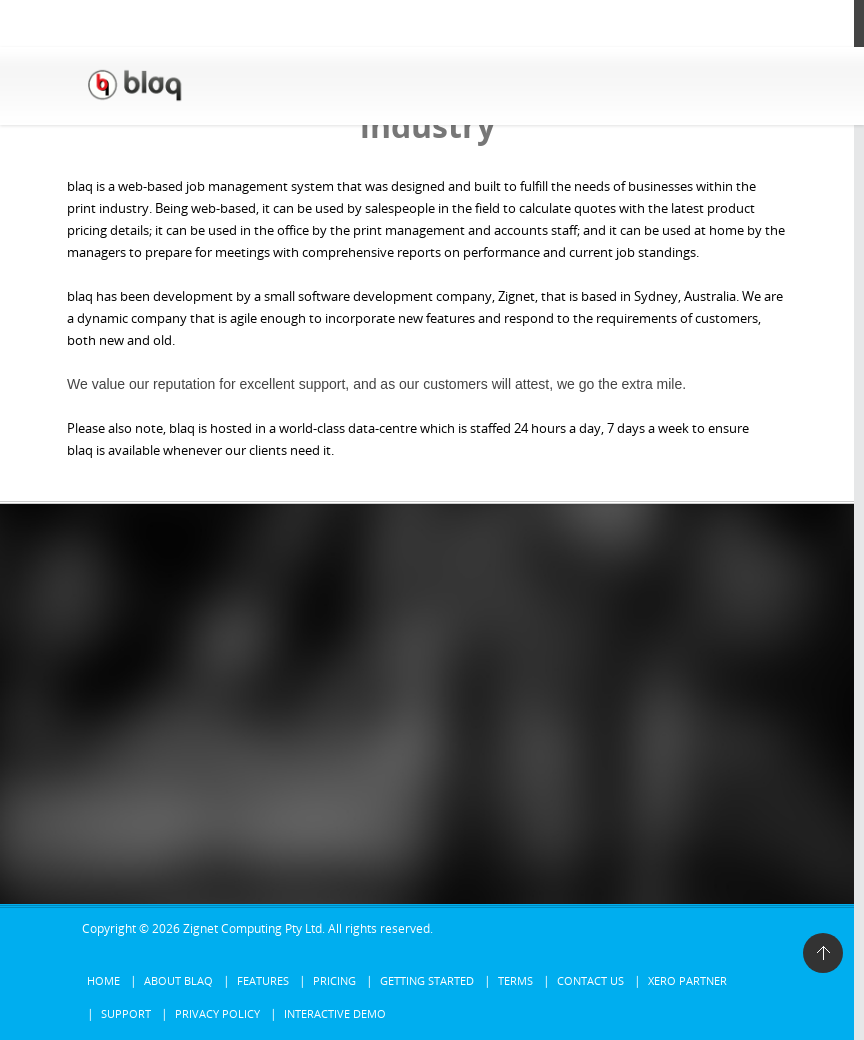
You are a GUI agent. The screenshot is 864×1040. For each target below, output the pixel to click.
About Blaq (178, 980)
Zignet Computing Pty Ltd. (254, 928)
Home (103, 980)
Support (126, 1013)
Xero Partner (687, 980)
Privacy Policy (217, 1013)
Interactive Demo (335, 1013)
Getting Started (427, 980)
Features (263, 980)
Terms (515, 980)
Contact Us (590, 980)
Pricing (334, 980)
